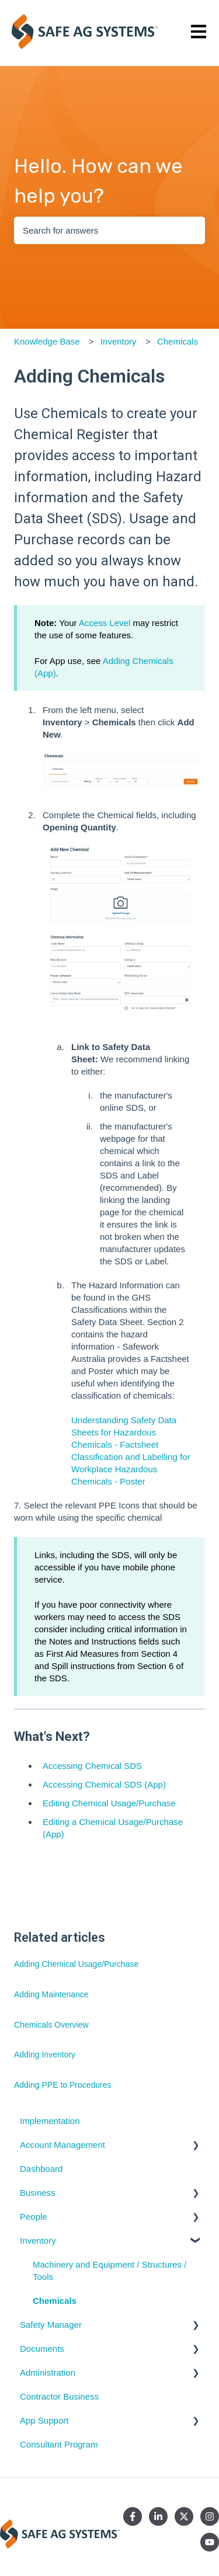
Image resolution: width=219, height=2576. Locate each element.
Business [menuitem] (37, 2193)
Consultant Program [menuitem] (59, 2444)
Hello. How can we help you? (98, 181)
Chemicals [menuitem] (55, 2301)
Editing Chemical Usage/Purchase (109, 1803)
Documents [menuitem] (42, 2348)
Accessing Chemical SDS (92, 1766)
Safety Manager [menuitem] (51, 2325)
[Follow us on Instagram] (209, 2516)
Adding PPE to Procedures (63, 2085)
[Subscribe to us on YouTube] (209, 2542)
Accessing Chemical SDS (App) (104, 1784)
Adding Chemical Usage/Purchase (76, 1964)
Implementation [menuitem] (50, 2121)
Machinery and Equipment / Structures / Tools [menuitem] (109, 2270)
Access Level (104, 623)
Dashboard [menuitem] (41, 2169)
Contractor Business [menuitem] (59, 2396)
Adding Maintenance (51, 1994)
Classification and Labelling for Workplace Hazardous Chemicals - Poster (130, 1469)
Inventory (118, 341)
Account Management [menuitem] (62, 2145)
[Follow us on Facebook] (132, 2516)
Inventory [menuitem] (38, 2240)
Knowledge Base (47, 341)
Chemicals (177, 341)
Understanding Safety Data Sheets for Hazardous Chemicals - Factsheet (123, 1432)
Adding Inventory (44, 2054)
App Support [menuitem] (44, 2420)
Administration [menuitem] (47, 2372)
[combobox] (109, 230)
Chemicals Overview (51, 2024)
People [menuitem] (33, 2217)
